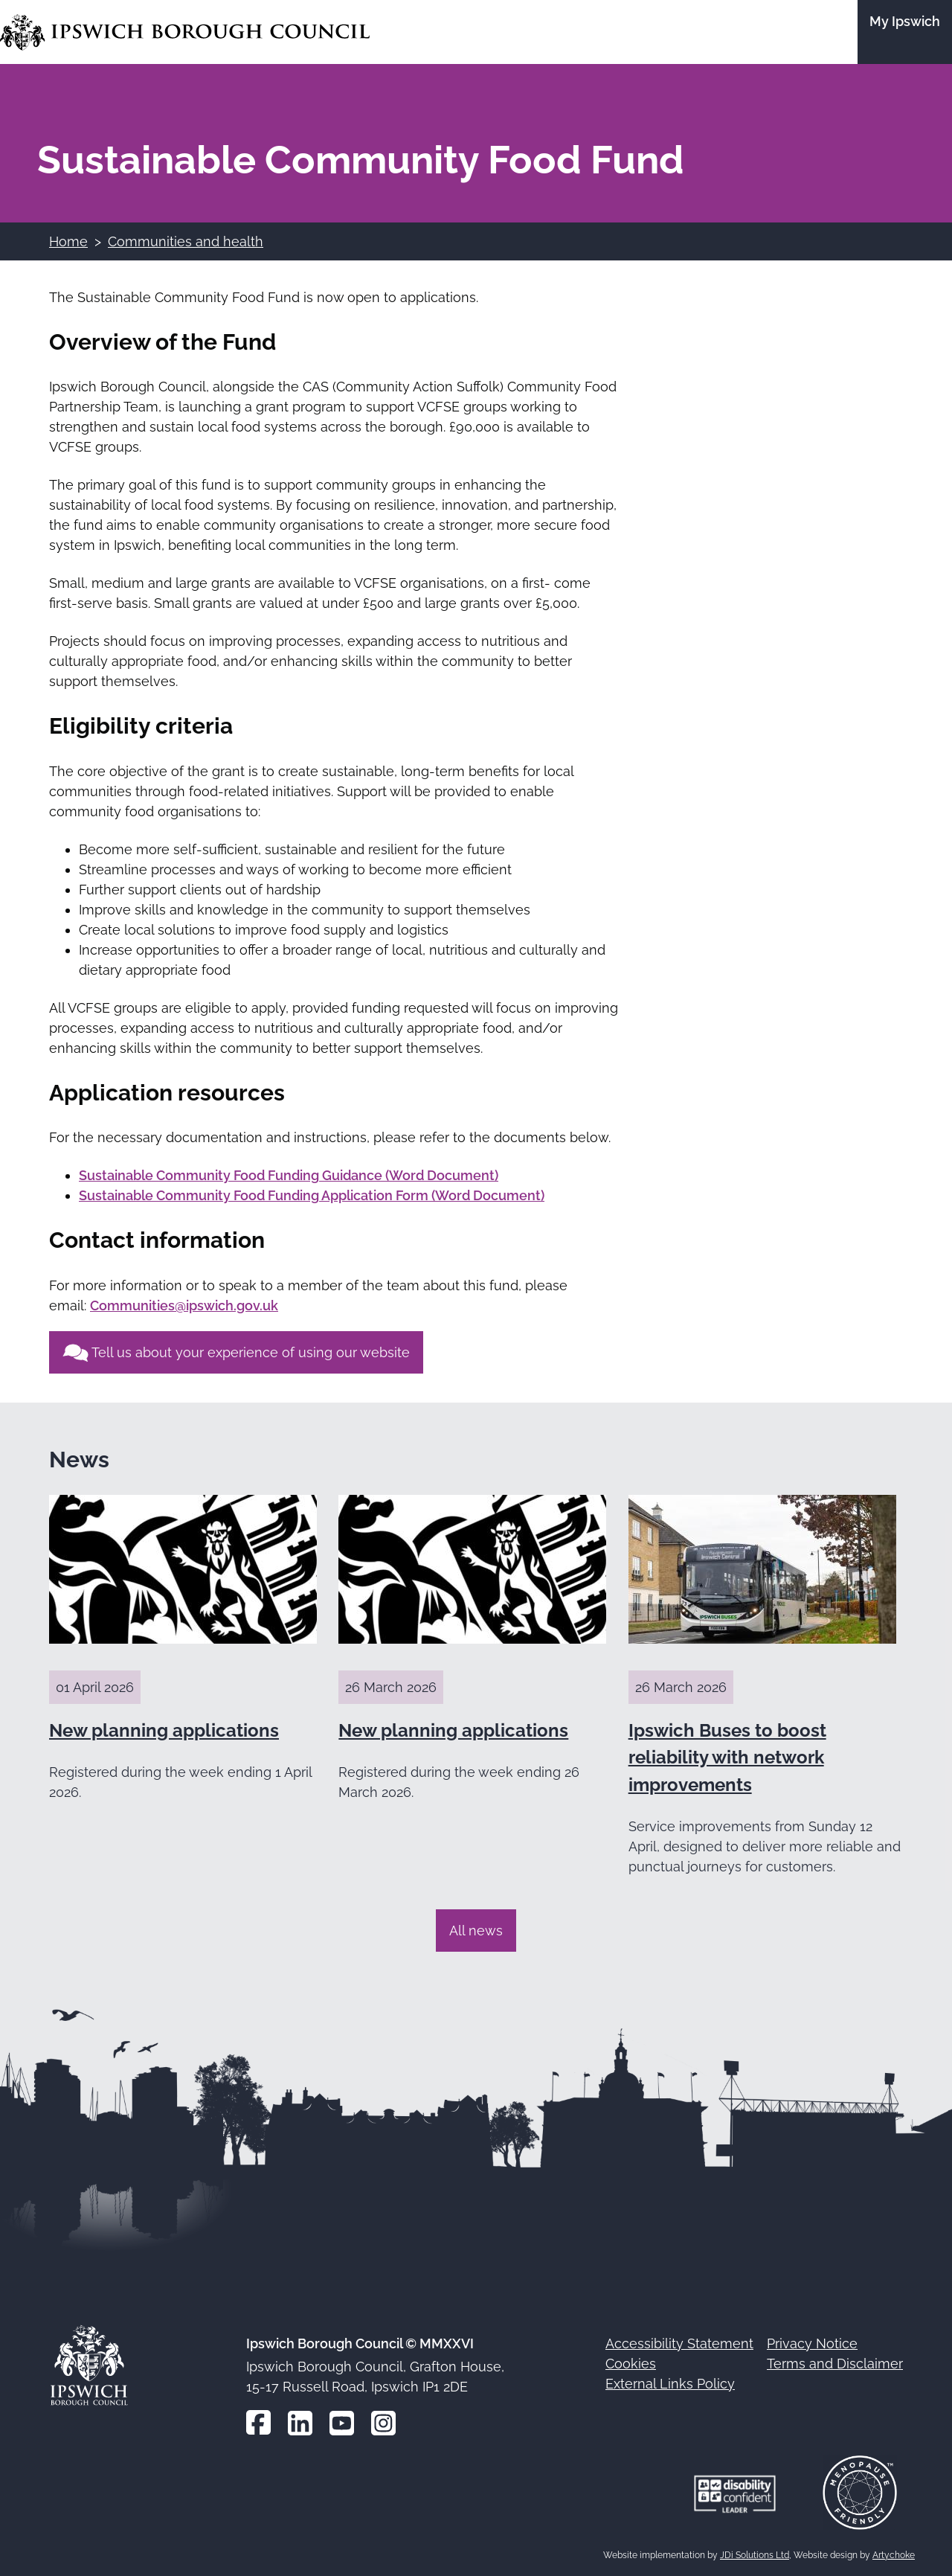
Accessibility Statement (679, 2343)
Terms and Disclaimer (835, 2363)
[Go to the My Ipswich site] (905, 32)
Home (68, 241)
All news (476, 1930)
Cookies (630, 2363)
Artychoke (893, 2555)
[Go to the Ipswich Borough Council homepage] (185, 32)
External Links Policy (670, 2383)
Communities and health (185, 241)
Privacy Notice (812, 2343)
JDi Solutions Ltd (754, 2555)
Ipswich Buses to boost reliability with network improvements (727, 1757)
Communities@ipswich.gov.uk (184, 1305)
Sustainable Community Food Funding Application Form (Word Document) (311, 1195)
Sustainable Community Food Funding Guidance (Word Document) (288, 1175)
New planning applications (164, 1730)
